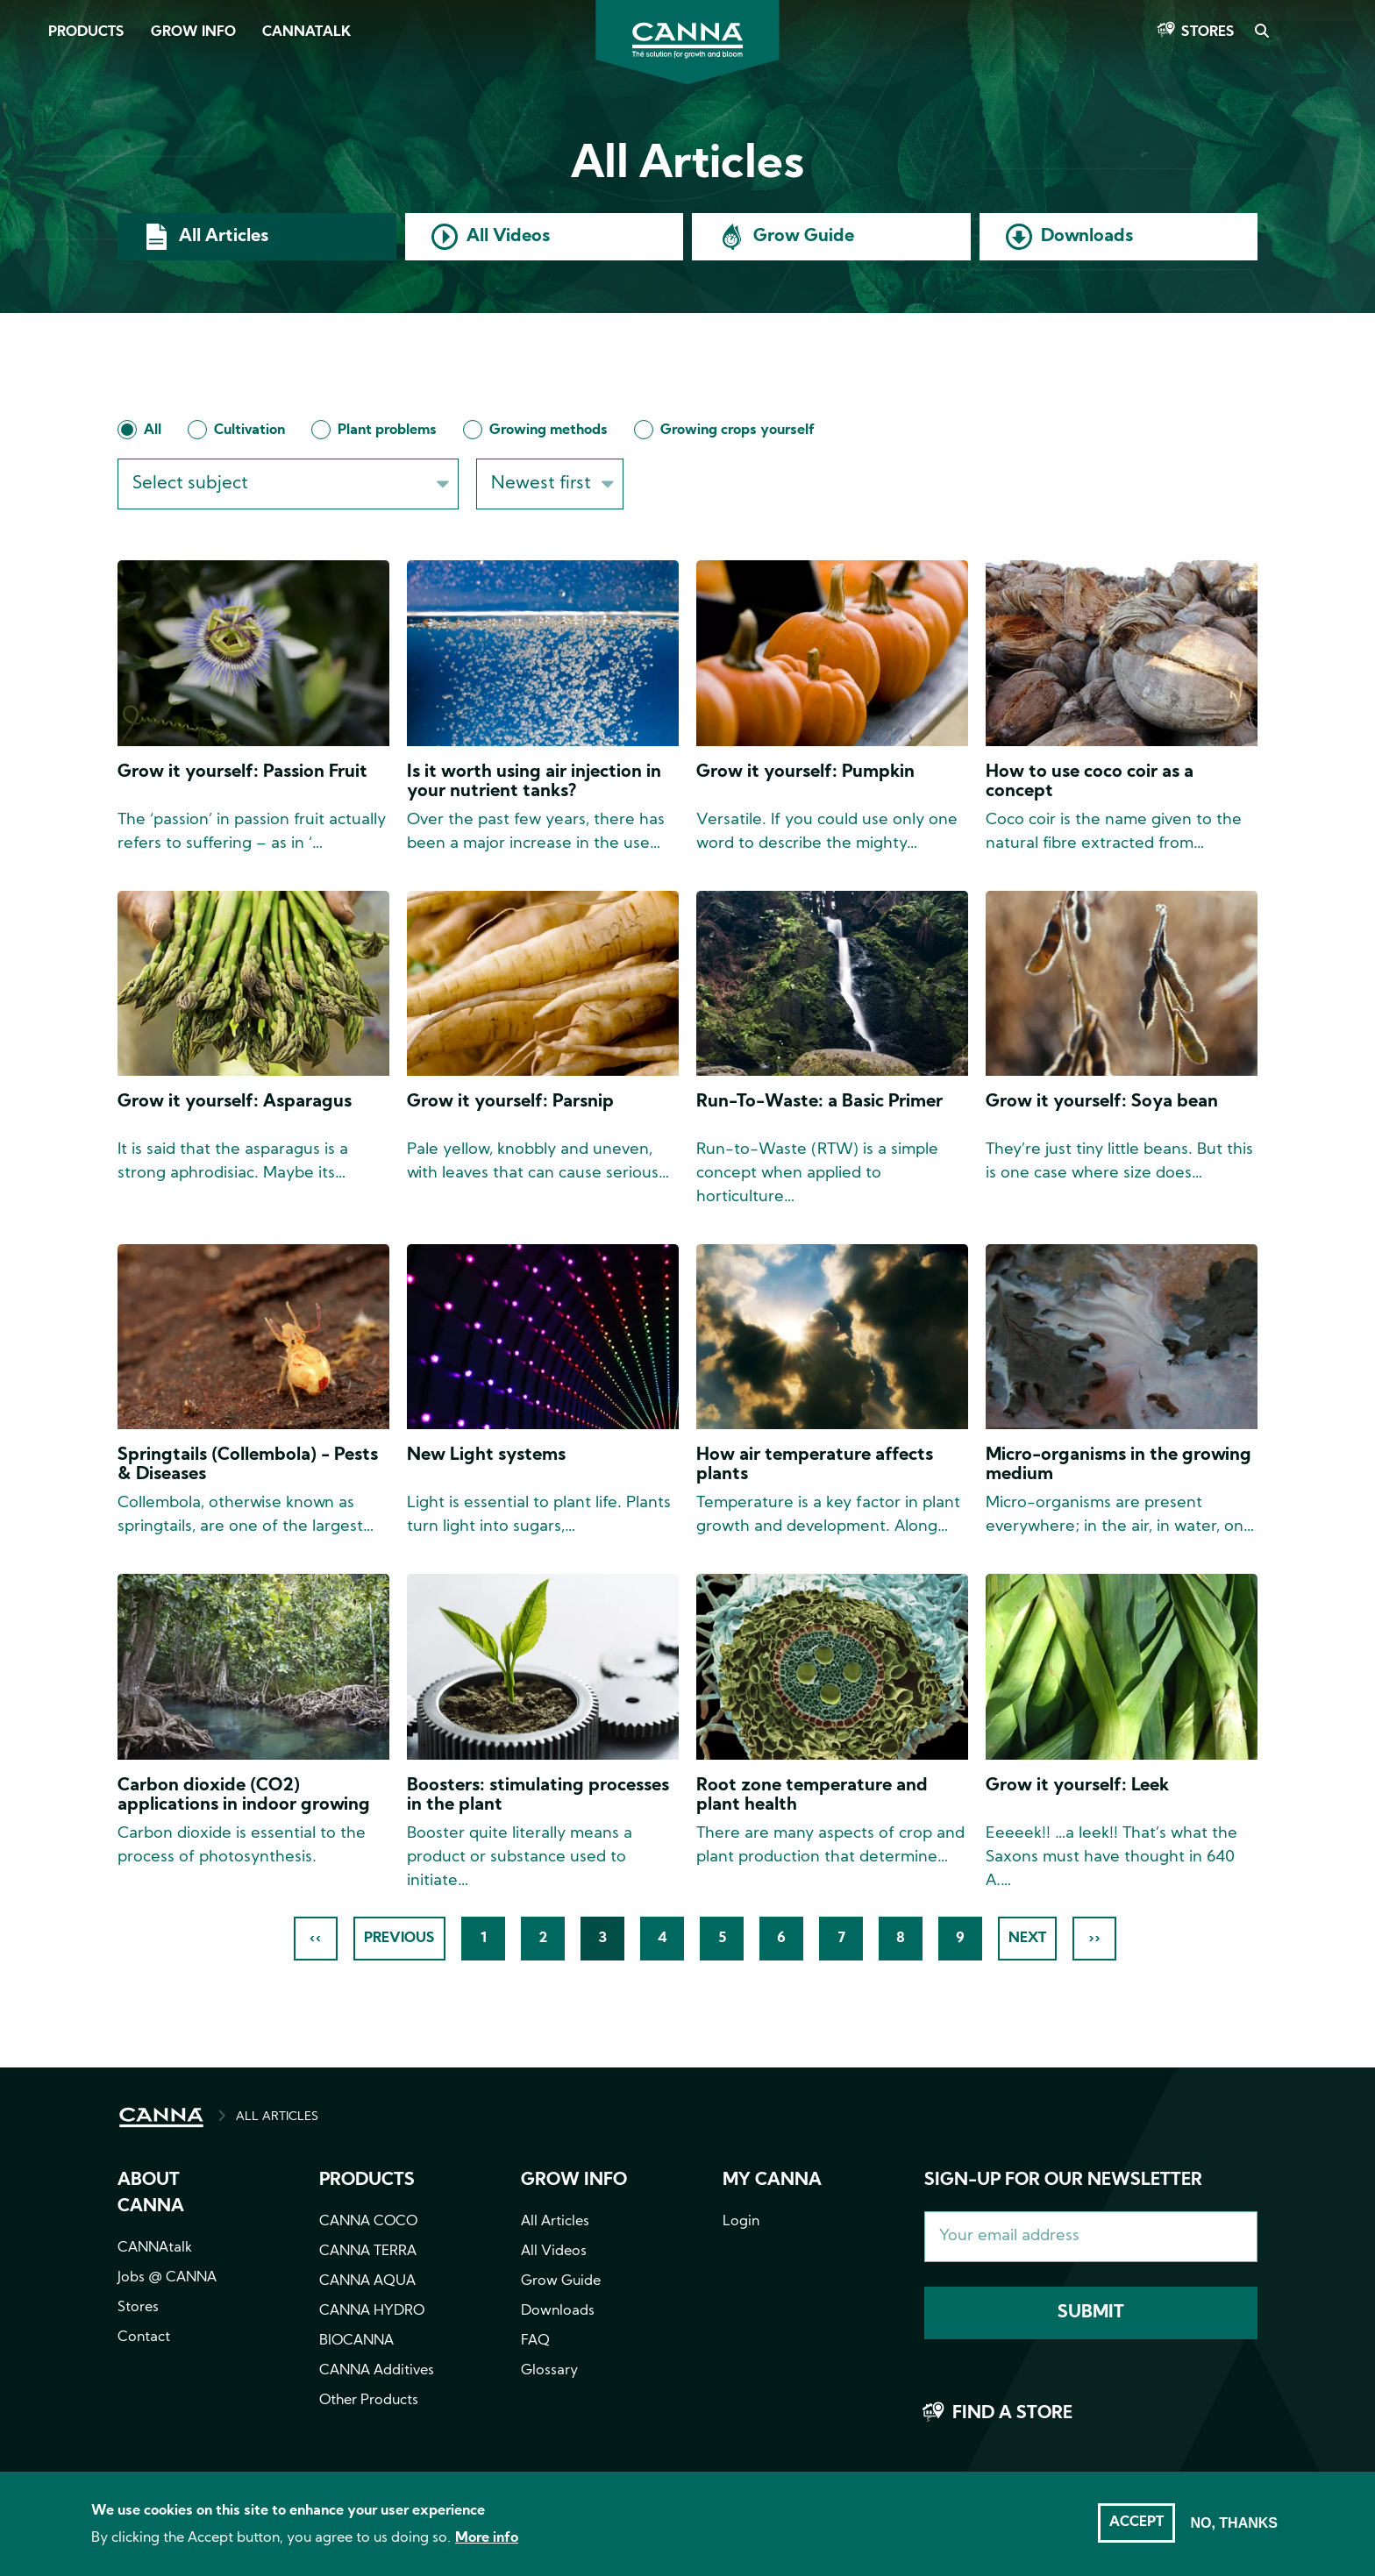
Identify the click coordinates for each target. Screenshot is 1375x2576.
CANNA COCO (368, 2222)
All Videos (508, 237)
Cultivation (249, 430)
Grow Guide (803, 237)
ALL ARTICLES (277, 2117)
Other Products (368, 2401)
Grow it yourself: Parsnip (510, 1102)
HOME (161, 2117)
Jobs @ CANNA (167, 2278)
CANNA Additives (376, 2371)
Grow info (574, 2180)
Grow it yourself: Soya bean (1102, 1102)
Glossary (549, 2371)
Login (741, 2222)
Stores (1208, 32)
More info (486, 2538)
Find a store (1012, 2414)
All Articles (223, 237)
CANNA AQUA (367, 2281)
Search (1261, 32)
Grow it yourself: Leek (1077, 1786)
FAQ (535, 2341)
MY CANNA (772, 2180)
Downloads (1087, 237)
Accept (1136, 2523)
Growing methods (548, 430)
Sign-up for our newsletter (1063, 2180)
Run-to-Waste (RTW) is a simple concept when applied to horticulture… (817, 1174)
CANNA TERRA (368, 2252)
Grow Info (193, 32)
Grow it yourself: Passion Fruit (242, 772)
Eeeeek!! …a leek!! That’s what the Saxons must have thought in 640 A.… (1111, 1857)
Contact (144, 2337)
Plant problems (387, 430)
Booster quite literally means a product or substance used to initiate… (519, 1857)
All (152, 430)
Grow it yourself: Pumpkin (805, 772)
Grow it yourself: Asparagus (235, 1102)
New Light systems (486, 1455)
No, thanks (1234, 2523)
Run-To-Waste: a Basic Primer (819, 1102)
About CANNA (151, 2194)
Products (86, 32)
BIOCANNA (356, 2341)
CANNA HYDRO (371, 2311)
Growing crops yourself (737, 430)
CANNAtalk (306, 32)
